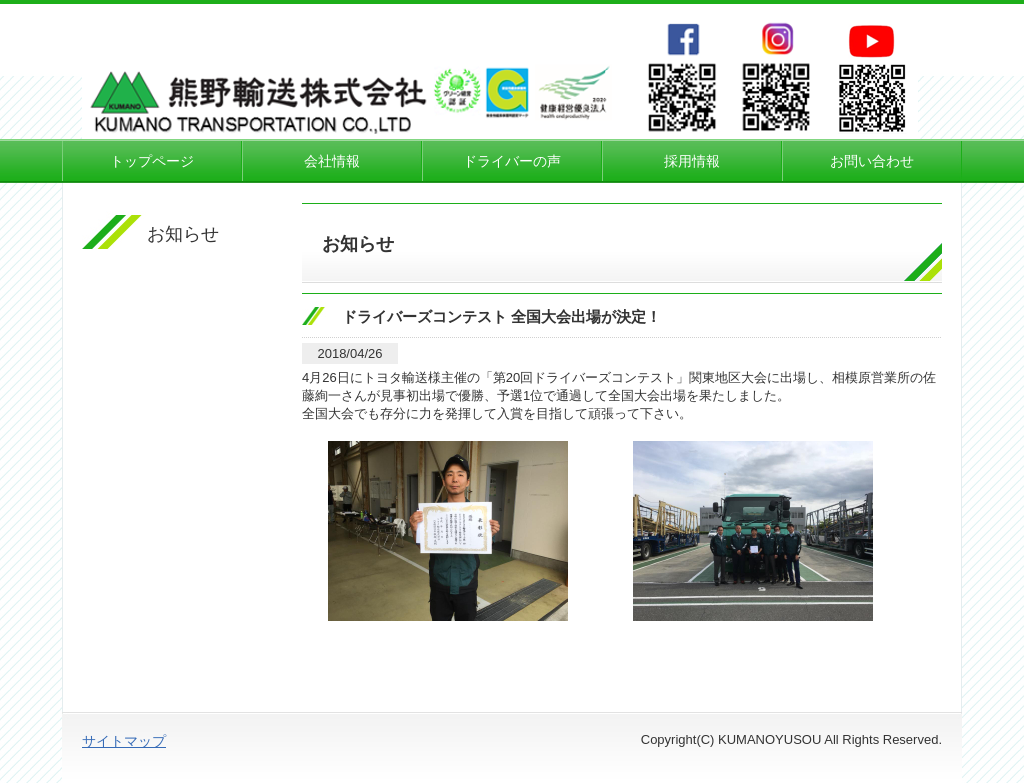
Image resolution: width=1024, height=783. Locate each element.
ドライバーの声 (512, 161)
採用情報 (692, 161)
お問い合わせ (872, 161)
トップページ (152, 161)
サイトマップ (124, 741)
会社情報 (332, 161)
